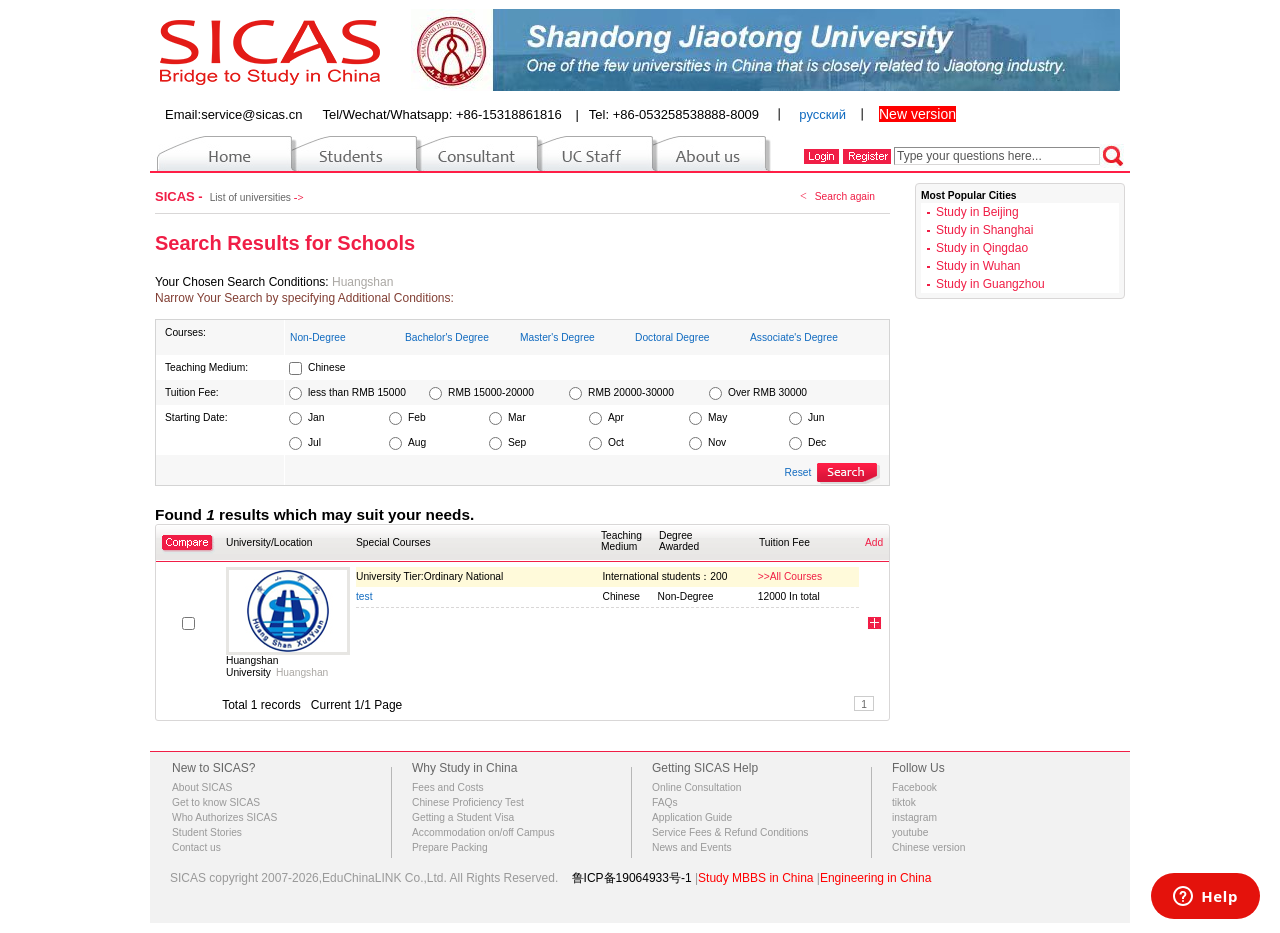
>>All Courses (790, 576)
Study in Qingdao (982, 248)
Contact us (196, 847)
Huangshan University (252, 666)
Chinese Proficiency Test (468, 802)
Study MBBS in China (755, 878)
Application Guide (692, 817)
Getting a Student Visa (463, 817)
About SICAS (202, 787)
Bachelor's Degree (447, 337)
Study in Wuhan (978, 266)
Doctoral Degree (672, 337)
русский (822, 114)
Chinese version (928, 847)
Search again (845, 196)
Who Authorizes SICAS (224, 817)
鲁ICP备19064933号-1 (632, 878)
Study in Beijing (977, 212)
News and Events (692, 847)
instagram (914, 817)
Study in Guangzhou (990, 284)
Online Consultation (696, 787)
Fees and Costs (448, 787)
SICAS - (180, 196)
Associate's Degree (794, 337)
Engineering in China (875, 878)
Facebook (914, 787)
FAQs (665, 802)
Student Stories (207, 832)
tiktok (904, 802)
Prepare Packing (450, 847)
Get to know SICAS (216, 802)
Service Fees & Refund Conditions (730, 832)
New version (917, 114)
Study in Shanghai (984, 230)
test (364, 596)
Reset (798, 472)
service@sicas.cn (251, 114)
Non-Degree (318, 337)
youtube (910, 832)
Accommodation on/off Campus (483, 832)
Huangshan (362, 282)
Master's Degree (557, 337)
